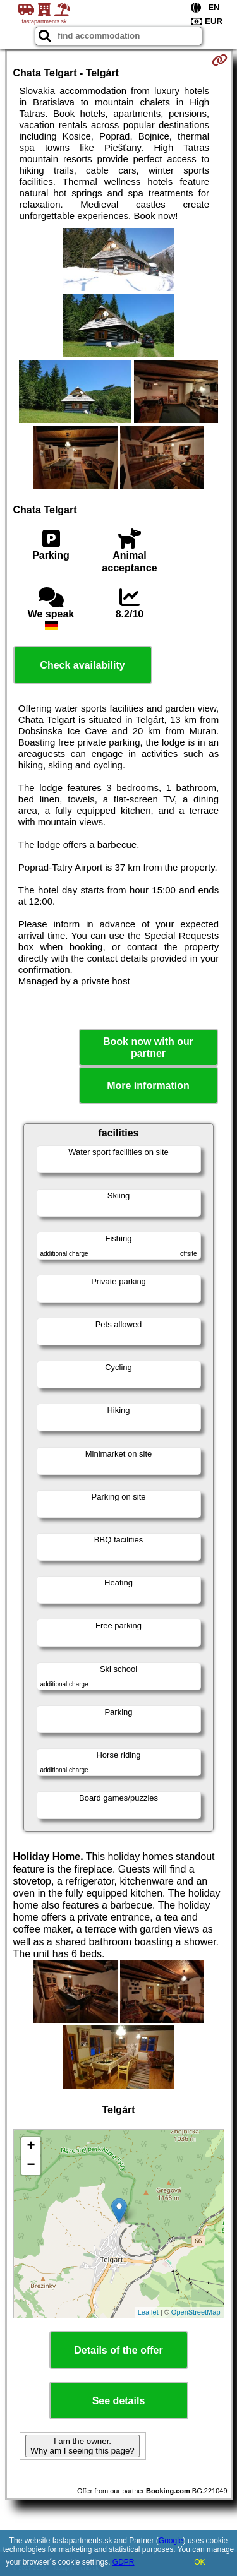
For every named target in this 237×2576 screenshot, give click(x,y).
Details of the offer (118, 2350)
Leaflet (148, 2312)
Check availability (82, 665)
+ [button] (31, 2146)
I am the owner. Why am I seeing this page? (82, 2445)
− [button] (31, 2165)
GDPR (123, 2562)
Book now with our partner (148, 1047)
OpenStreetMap (196, 2312)
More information (148, 1085)
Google (171, 2540)
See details (118, 2400)
